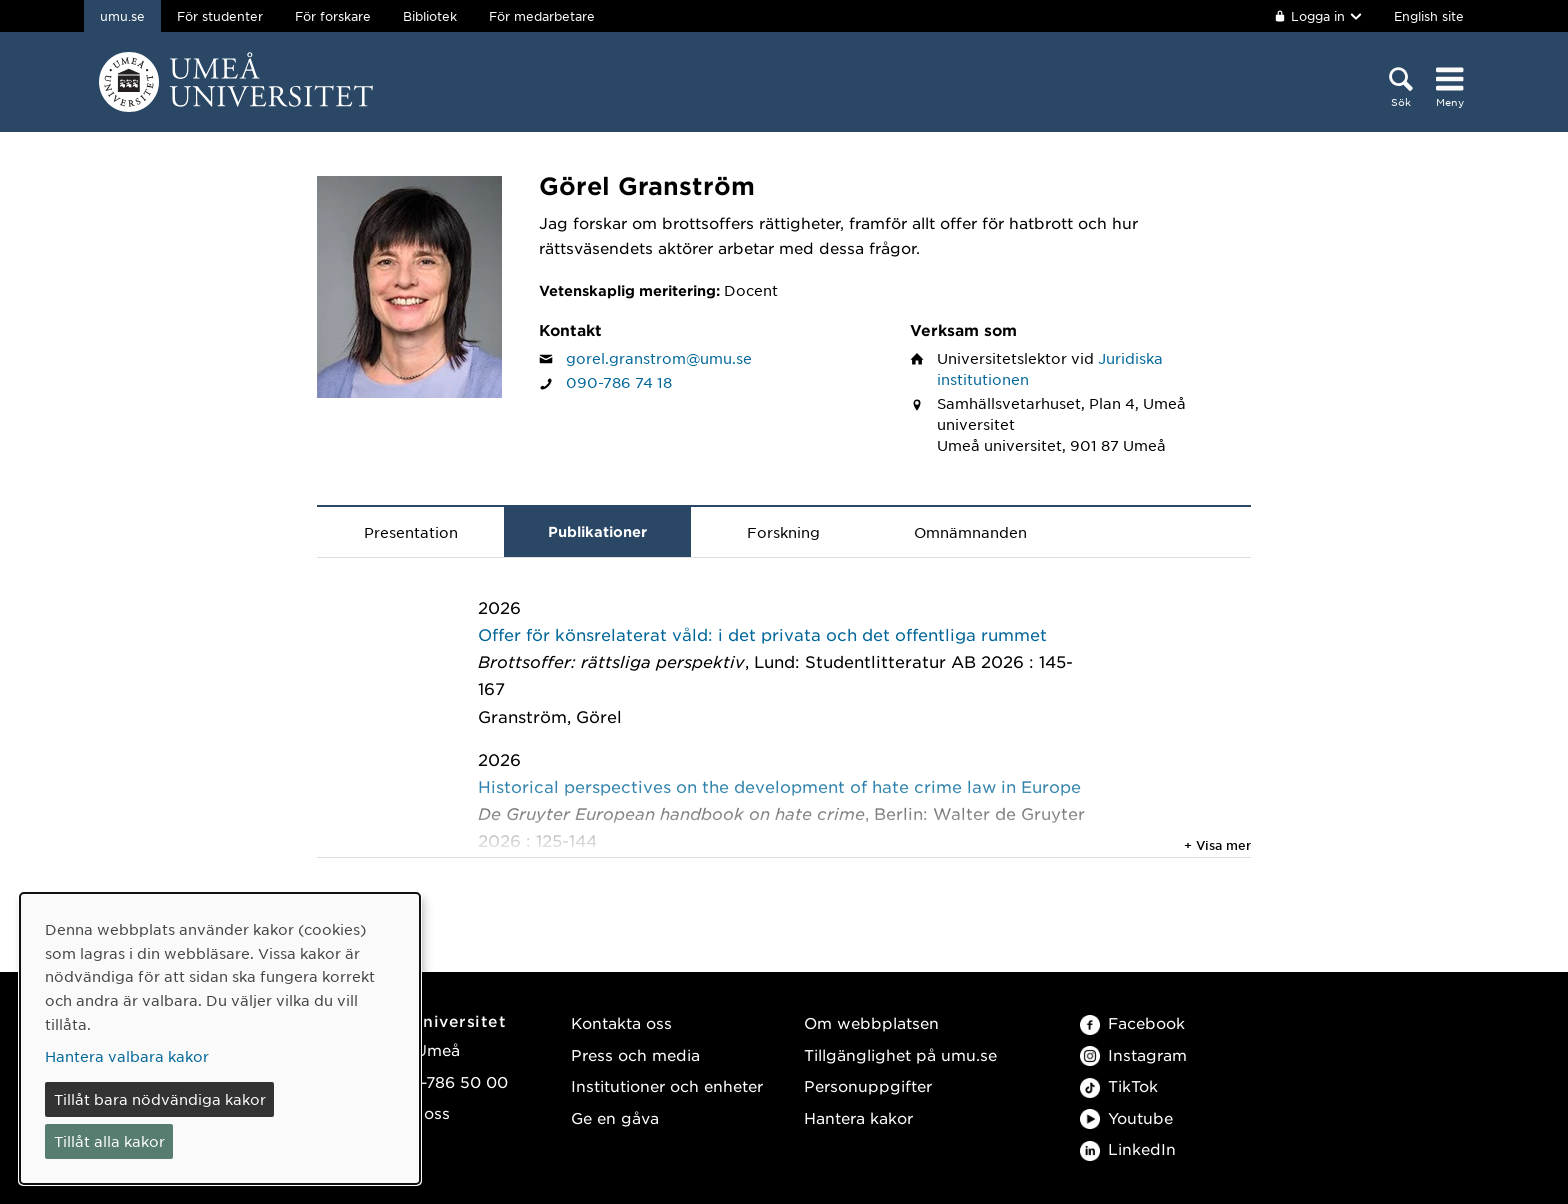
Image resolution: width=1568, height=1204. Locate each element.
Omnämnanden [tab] (970, 532)
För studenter (220, 16)
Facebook (1132, 1022)
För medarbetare (542, 16)
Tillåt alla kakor (109, 1141)
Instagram (1133, 1054)
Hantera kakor (858, 1117)
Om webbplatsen (871, 1022)
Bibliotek (430, 16)
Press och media (635, 1054)
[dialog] (220, 1038)
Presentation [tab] (411, 532)
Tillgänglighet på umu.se (900, 1054)
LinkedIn (1128, 1148)
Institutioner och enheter (667, 1085)
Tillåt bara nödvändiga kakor (160, 1099)
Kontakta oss (621, 1022)
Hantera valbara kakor (127, 1056)
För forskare (333, 16)
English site (1429, 16)
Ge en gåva (615, 1117)
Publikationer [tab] (597, 531)
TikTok (1119, 1085)
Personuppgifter (868, 1085)
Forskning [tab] (783, 532)
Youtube (1126, 1117)
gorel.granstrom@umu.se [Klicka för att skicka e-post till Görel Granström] (659, 358)
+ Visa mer (1217, 845)
